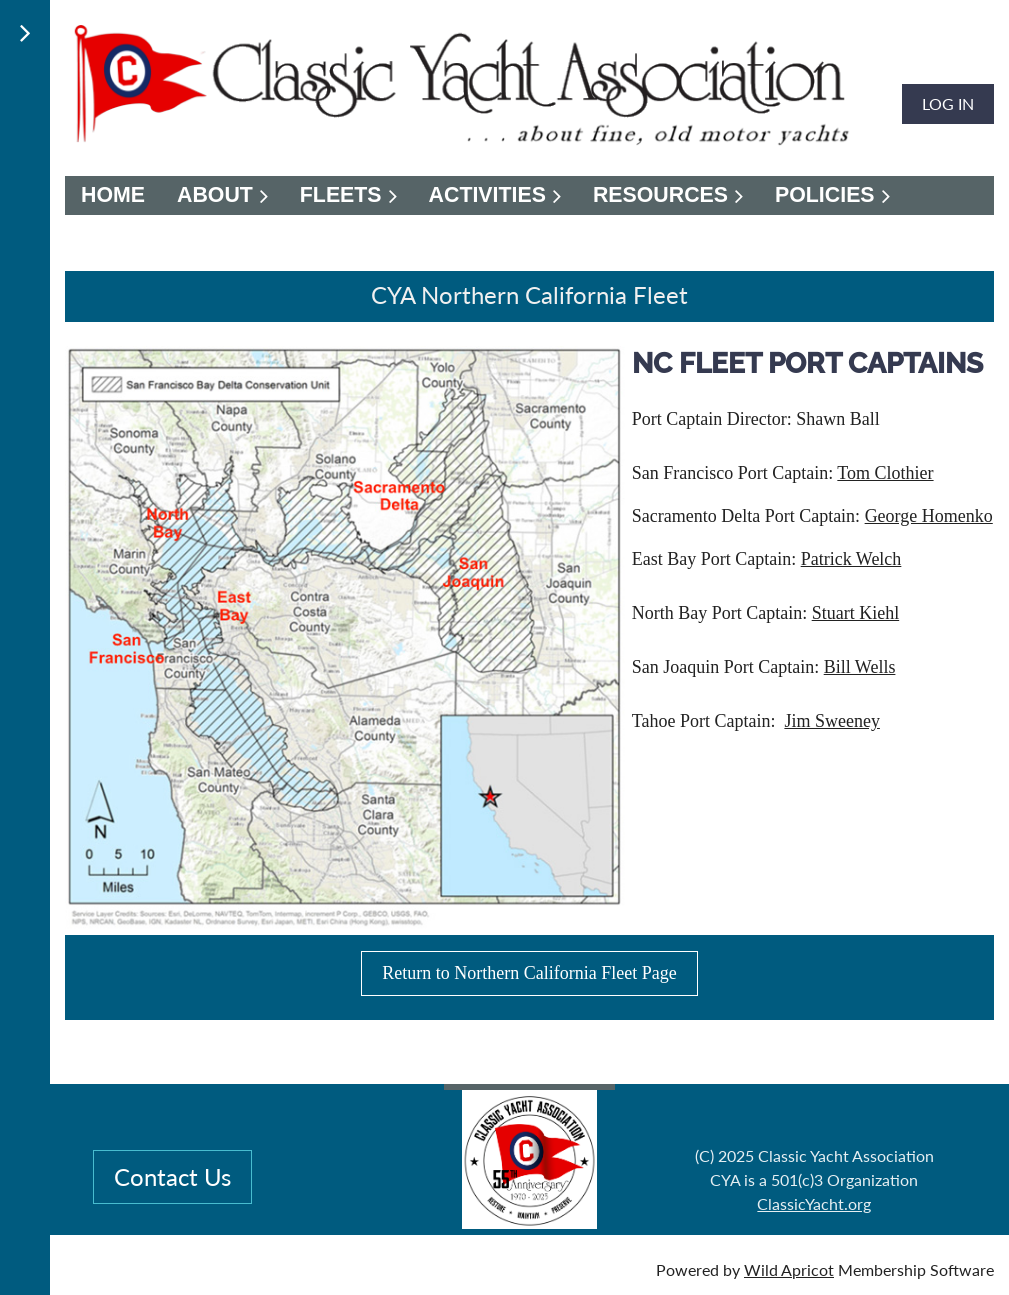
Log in (948, 103)
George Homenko (929, 516)
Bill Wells (860, 667)
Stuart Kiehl (856, 613)
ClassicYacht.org (814, 1203)
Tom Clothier (885, 473)
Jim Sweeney (831, 721)
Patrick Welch (851, 559)
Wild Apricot (789, 1269)
